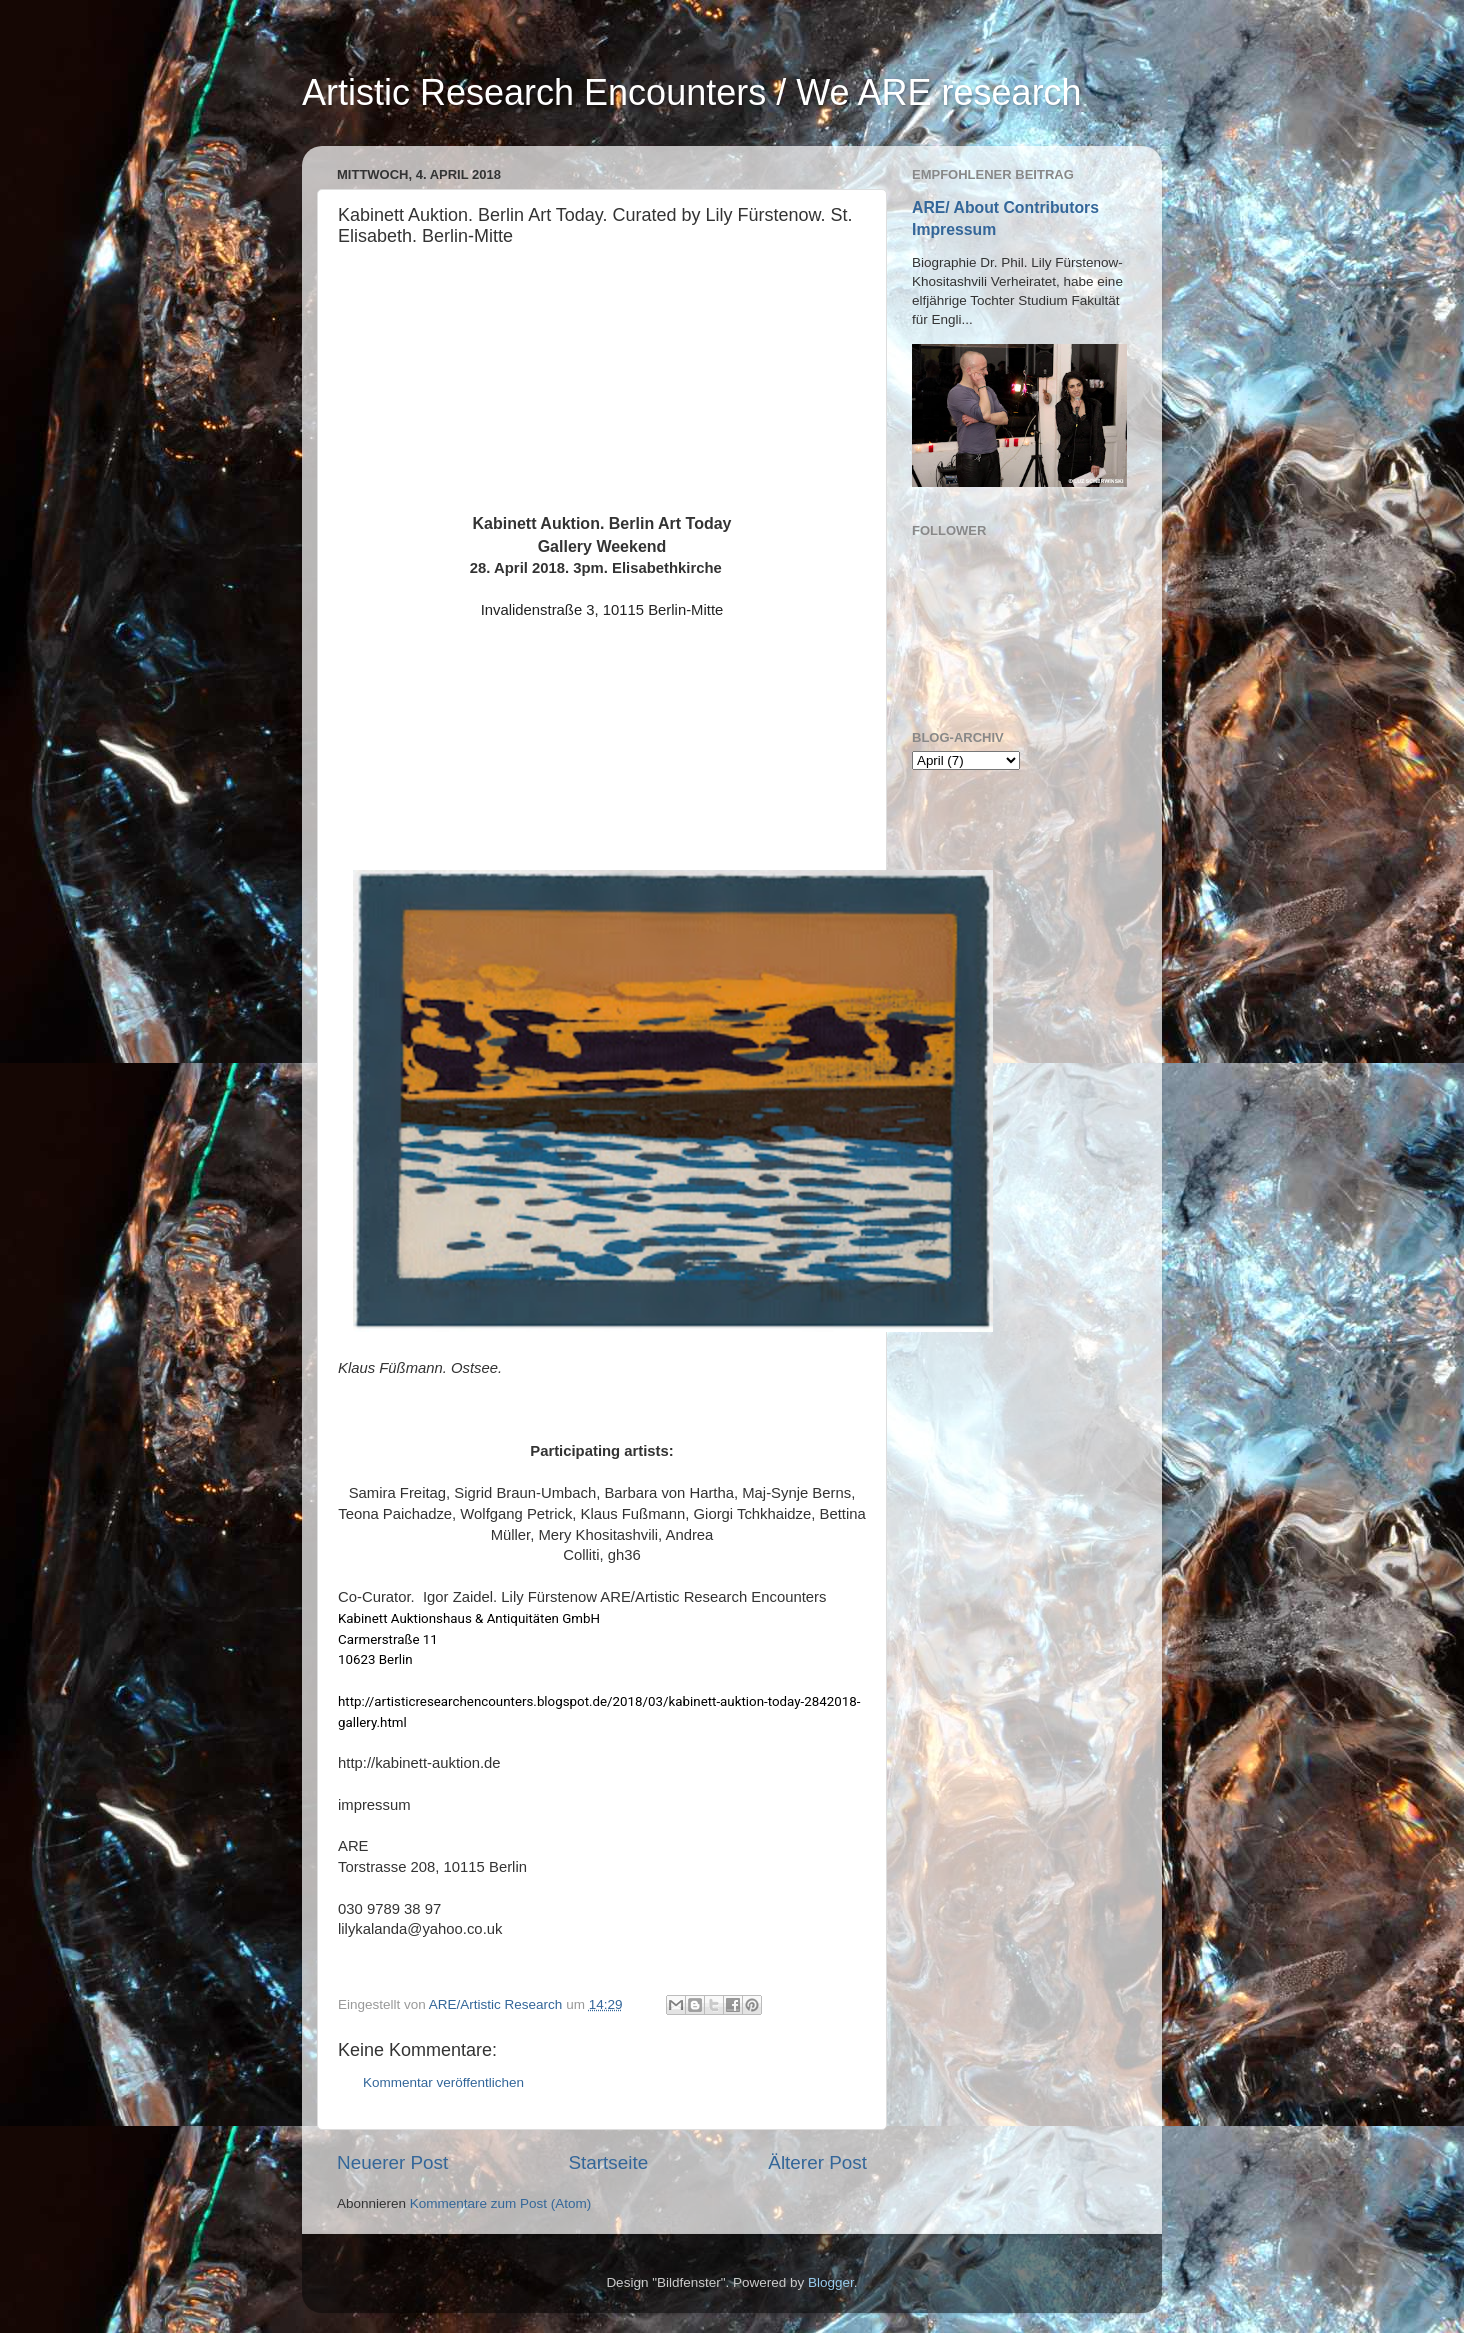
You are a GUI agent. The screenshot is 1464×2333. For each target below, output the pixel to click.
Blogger (831, 2282)
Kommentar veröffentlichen (443, 2082)
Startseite (608, 2162)
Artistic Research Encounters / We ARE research (692, 92)
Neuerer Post (392, 2162)
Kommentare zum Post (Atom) (501, 2203)
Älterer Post (817, 2162)
